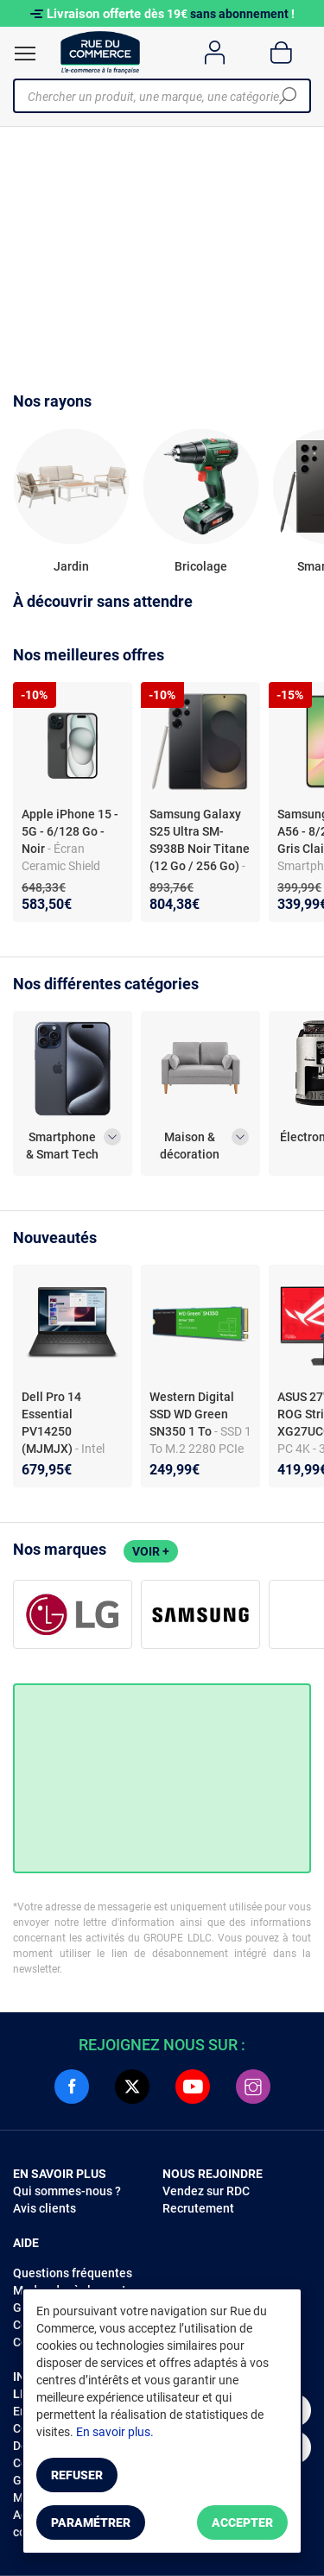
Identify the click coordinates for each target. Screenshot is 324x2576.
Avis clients (44, 2208)
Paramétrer (90, 2522)
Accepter (242, 2522)
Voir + (150, 1551)
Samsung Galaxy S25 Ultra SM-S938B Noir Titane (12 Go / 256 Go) (199, 840)
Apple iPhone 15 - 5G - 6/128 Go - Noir (70, 831)
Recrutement (198, 2208)
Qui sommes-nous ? (67, 2191)
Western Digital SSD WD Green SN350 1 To (191, 1414)
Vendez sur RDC (206, 2191)
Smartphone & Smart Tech (62, 1145)
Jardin (71, 566)
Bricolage (201, 566)
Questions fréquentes (72, 2273)
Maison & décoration (189, 1145)
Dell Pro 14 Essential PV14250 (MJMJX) (51, 1422)
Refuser (77, 2475)
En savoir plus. (115, 2432)
